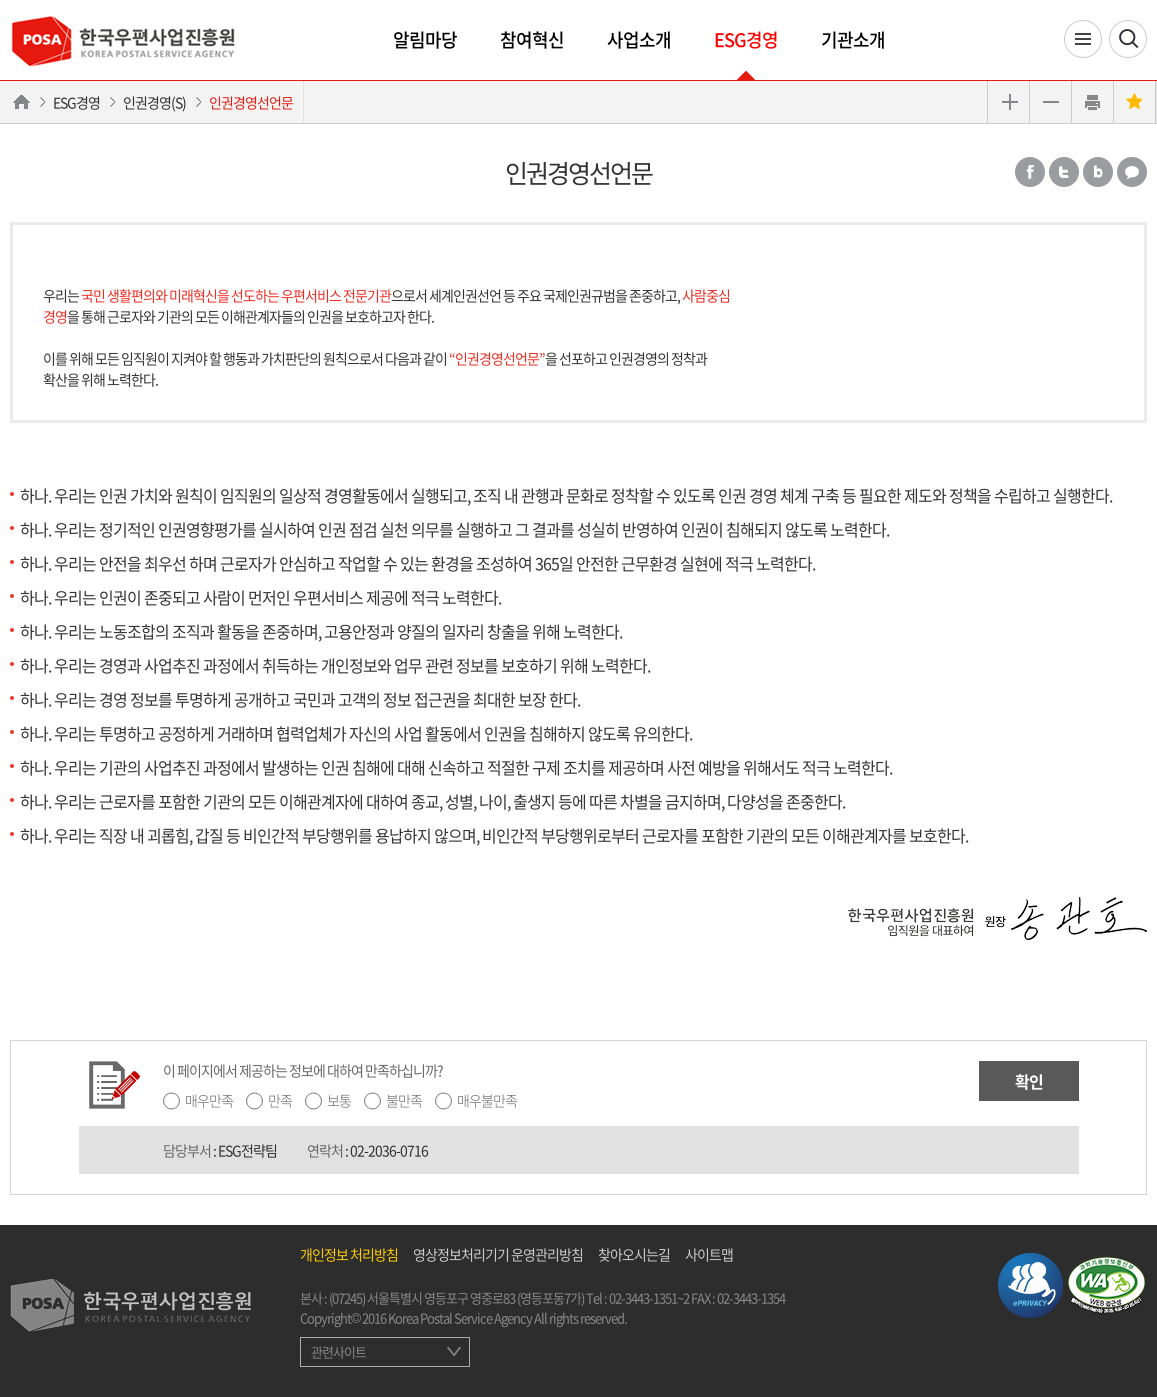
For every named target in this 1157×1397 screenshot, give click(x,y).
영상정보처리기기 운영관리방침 (498, 1254)
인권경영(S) (154, 102)
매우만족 (209, 1100)
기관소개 (853, 39)
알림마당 (425, 39)
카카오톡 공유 (1132, 172)
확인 (1029, 1081)
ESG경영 (746, 39)
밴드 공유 (1098, 172)
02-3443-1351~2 (649, 1297)
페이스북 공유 (1030, 172)
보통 (339, 1100)
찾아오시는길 (634, 1254)
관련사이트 (338, 1351)
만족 (280, 1100)
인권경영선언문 (251, 102)
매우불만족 (487, 1100)
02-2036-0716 (389, 1150)
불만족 (404, 1100)
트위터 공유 (1064, 172)
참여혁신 (532, 39)
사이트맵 (709, 1254)
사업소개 (639, 39)
